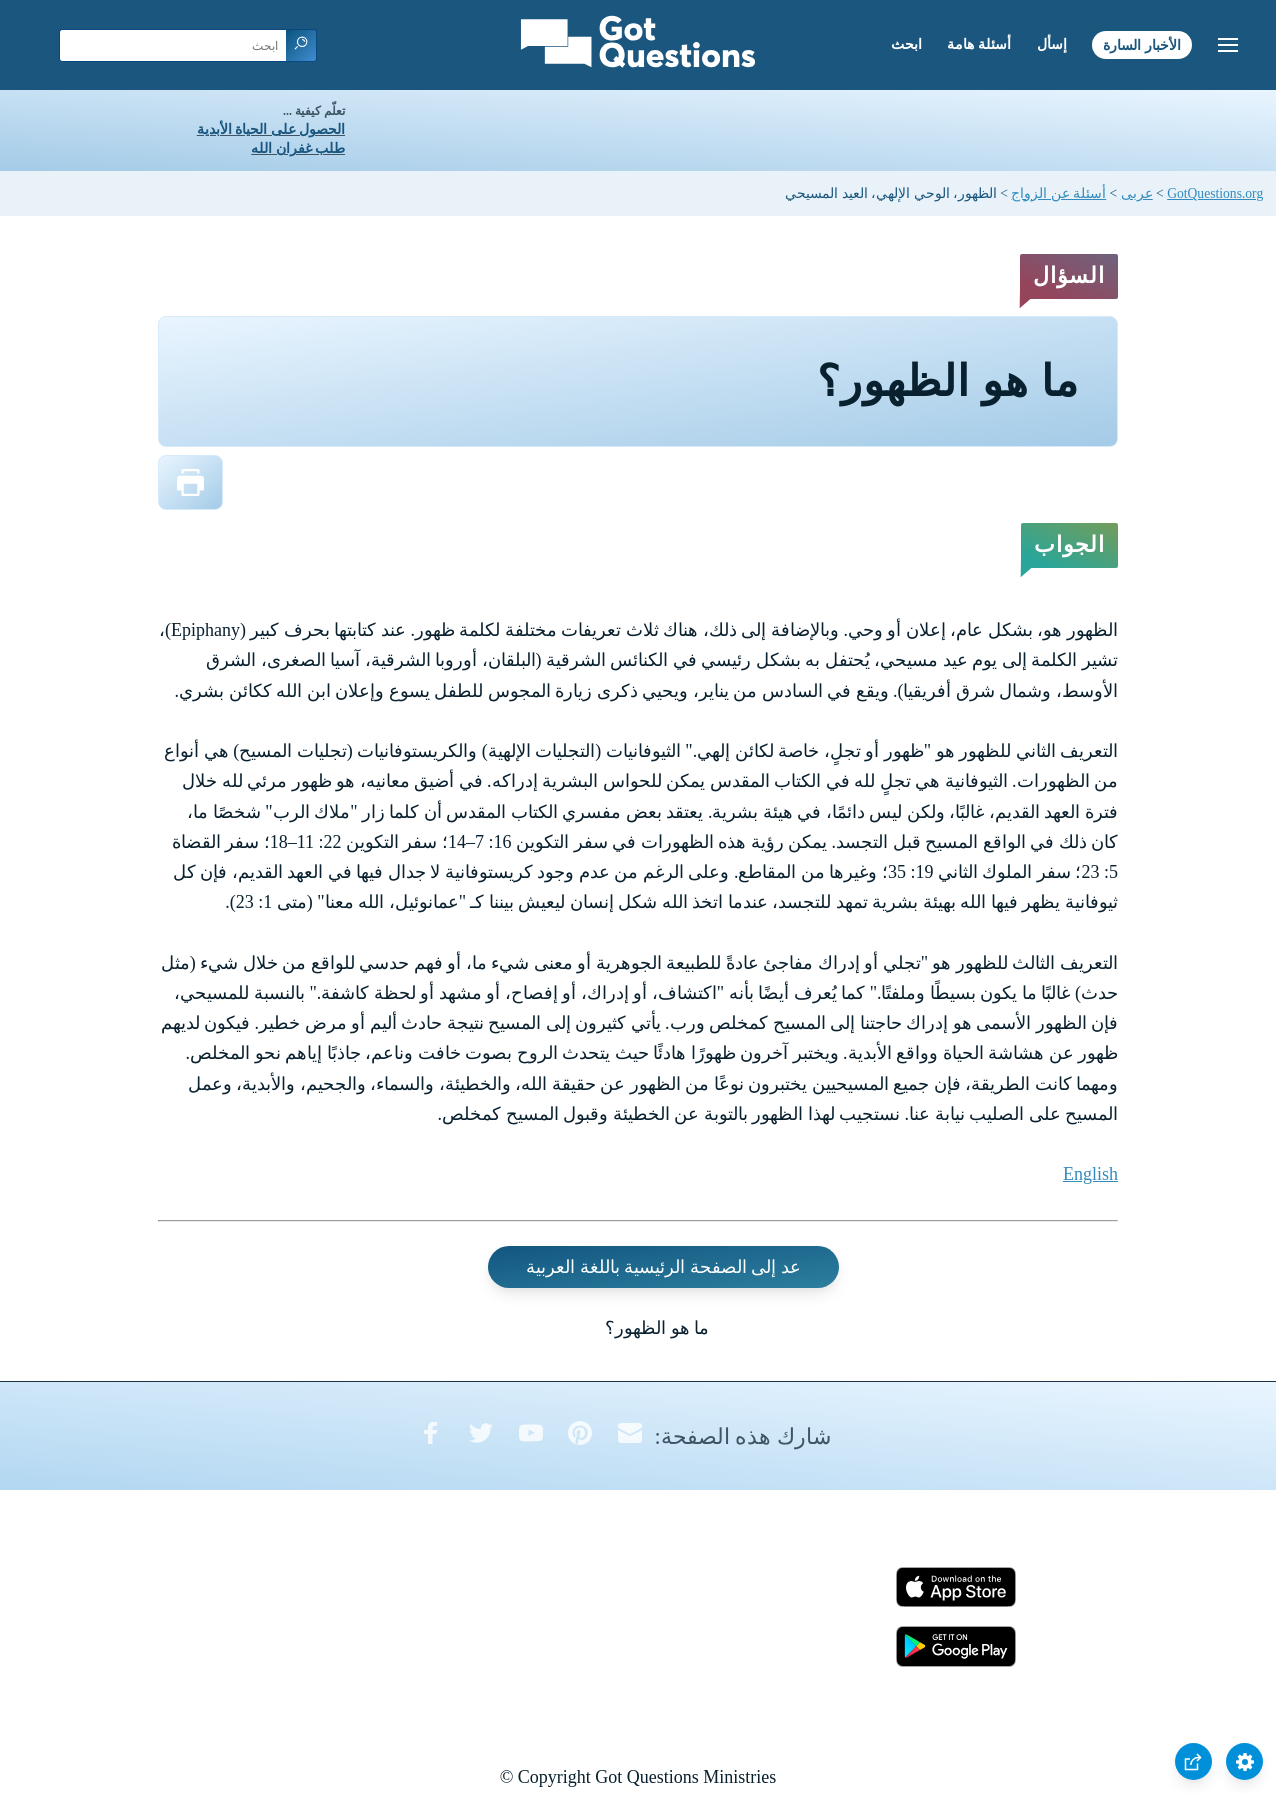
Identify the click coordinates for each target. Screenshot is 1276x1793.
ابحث (906, 44)
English (1090, 1174)
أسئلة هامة (979, 44)
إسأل (1052, 44)
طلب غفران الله (298, 148)
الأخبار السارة (1142, 44)
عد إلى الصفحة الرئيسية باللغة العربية (663, 1267)
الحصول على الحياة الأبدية (271, 129)
